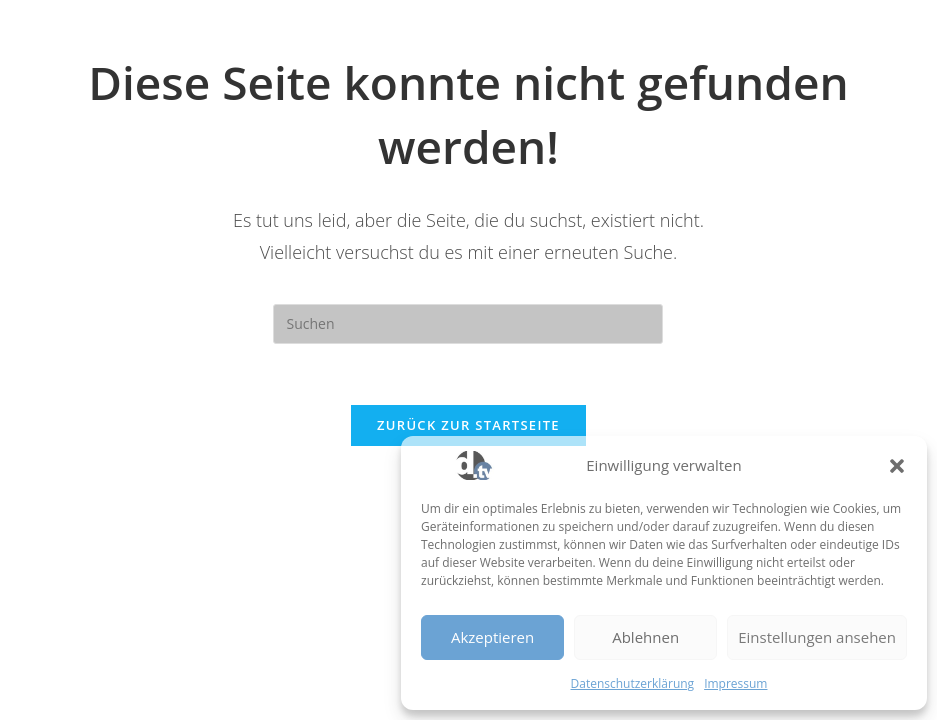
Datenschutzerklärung (633, 683)
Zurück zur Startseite (468, 425)
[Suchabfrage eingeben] (468, 324)
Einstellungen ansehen (817, 637)
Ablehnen (645, 637)
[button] (897, 466)
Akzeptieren (492, 637)
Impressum (735, 683)
